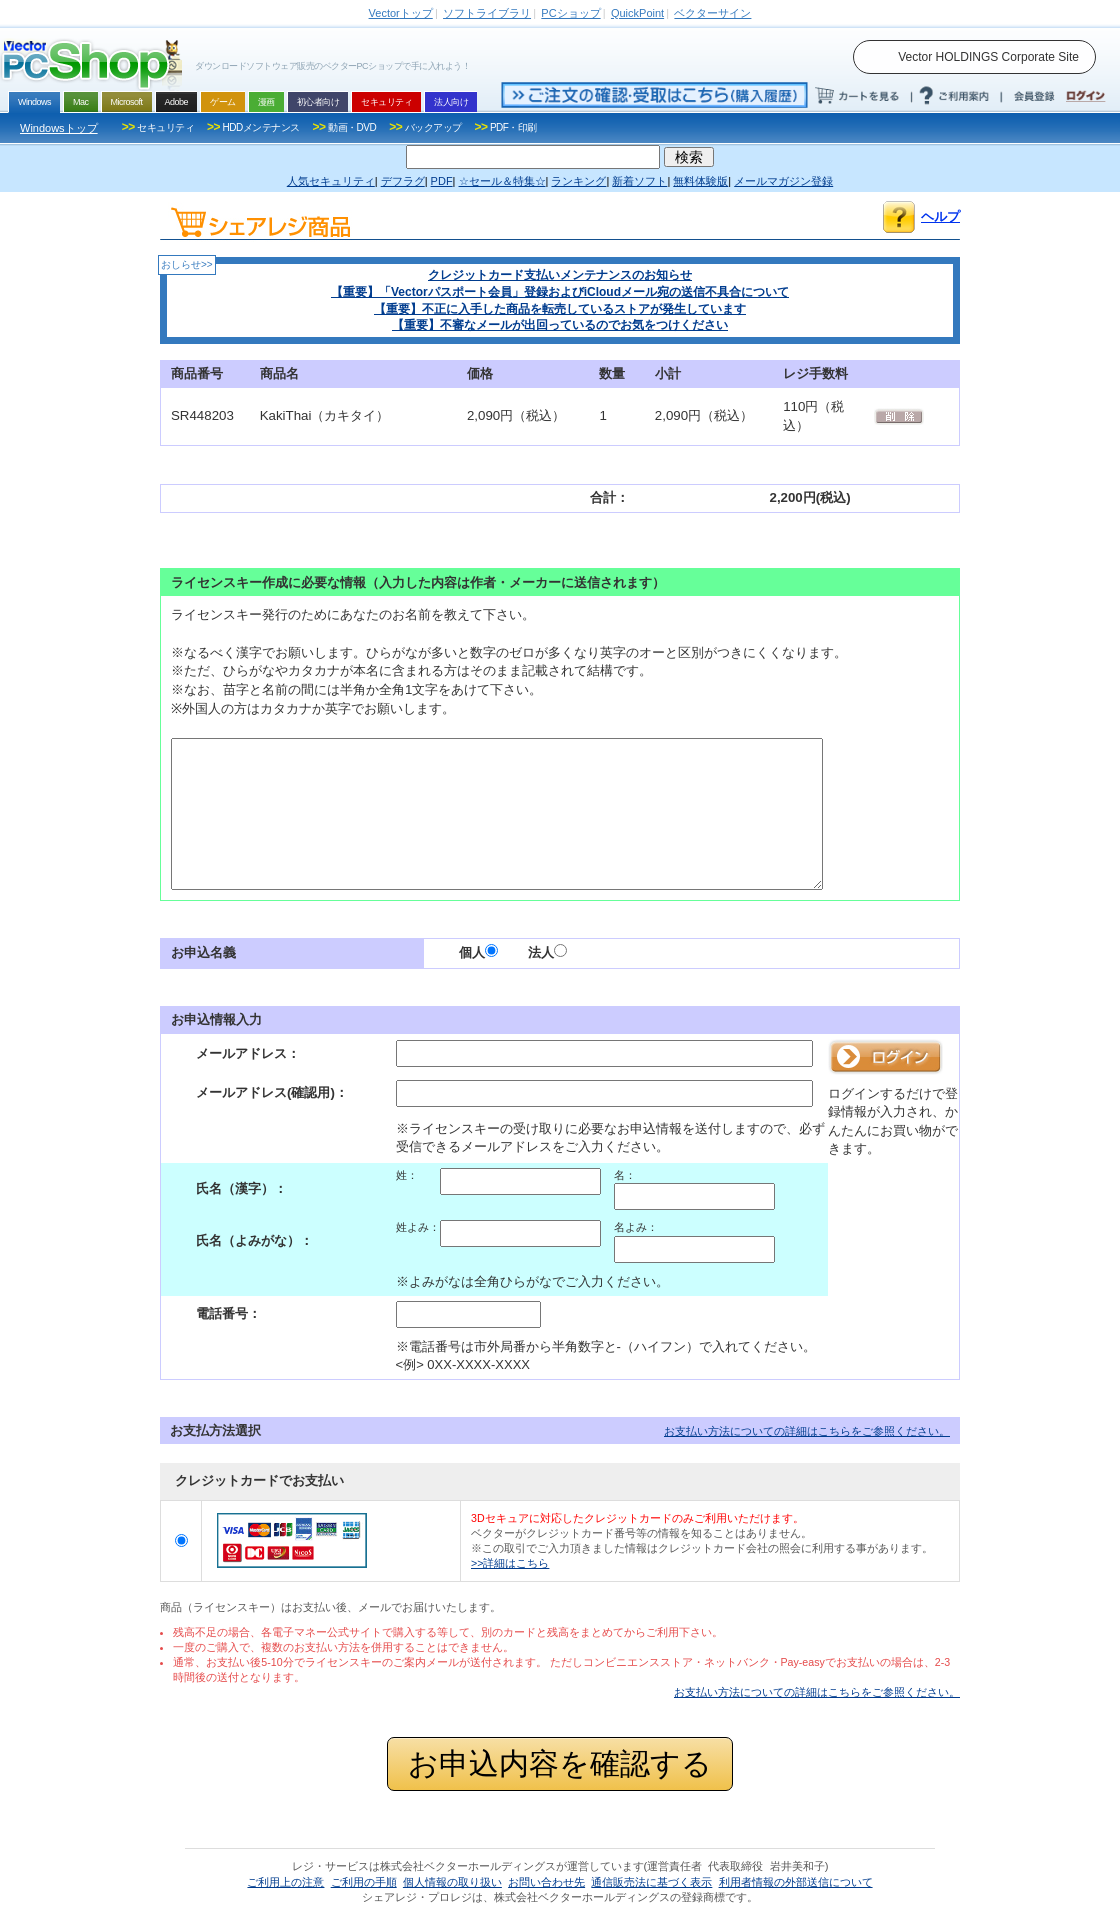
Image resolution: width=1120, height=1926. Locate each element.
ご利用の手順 (364, 1882)
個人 (478, 952)
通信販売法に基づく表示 (651, 1882)
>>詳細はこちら (510, 1563)
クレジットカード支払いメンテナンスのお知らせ (560, 275)
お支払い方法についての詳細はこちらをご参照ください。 (807, 1431)
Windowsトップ (59, 128)
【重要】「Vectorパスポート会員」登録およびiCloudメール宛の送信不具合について (560, 292)
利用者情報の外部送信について (796, 1882)
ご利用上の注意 (285, 1882)
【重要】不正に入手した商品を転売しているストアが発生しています (560, 309)
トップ (401, 13)
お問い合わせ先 (546, 1882)
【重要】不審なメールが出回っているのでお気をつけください (560, 325)
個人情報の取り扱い (452, 1882)
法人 (547, 952)
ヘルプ (940, 216)
